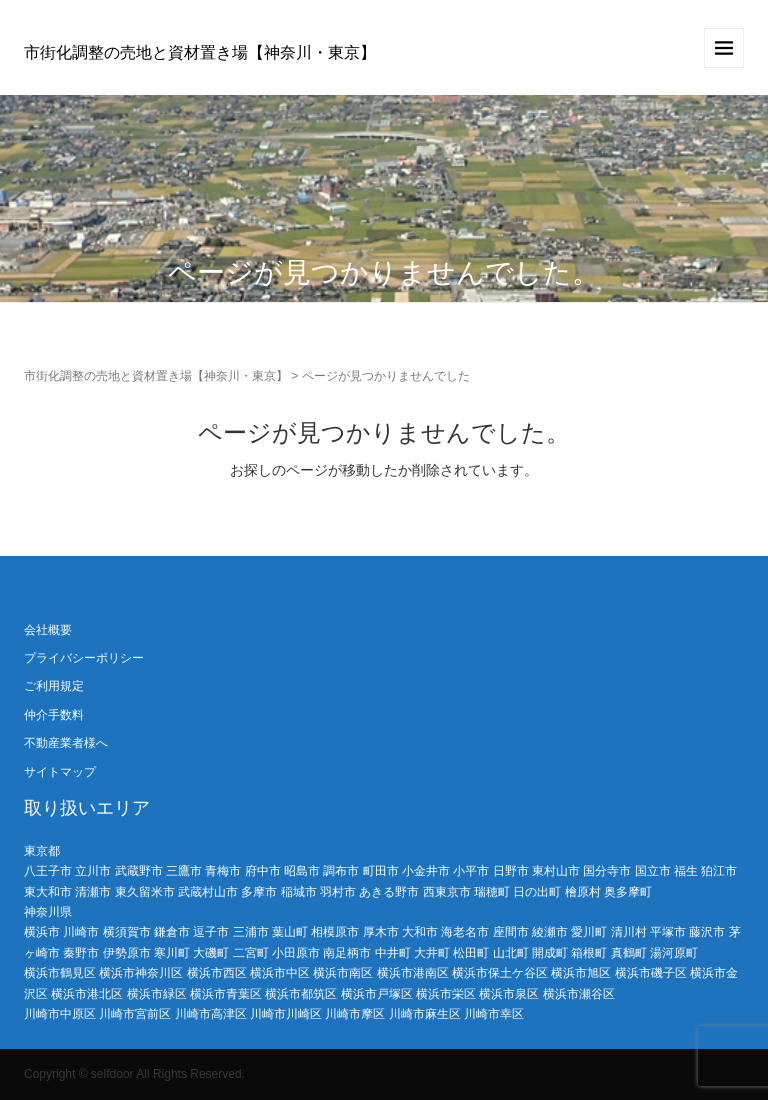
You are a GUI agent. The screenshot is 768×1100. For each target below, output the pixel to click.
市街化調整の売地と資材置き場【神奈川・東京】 (200, 52)
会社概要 (48, 630)
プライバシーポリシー (84, 658)
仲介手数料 (54, 715)
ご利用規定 (54, 686)
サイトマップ (60, 772)
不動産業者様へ (66, 743)
